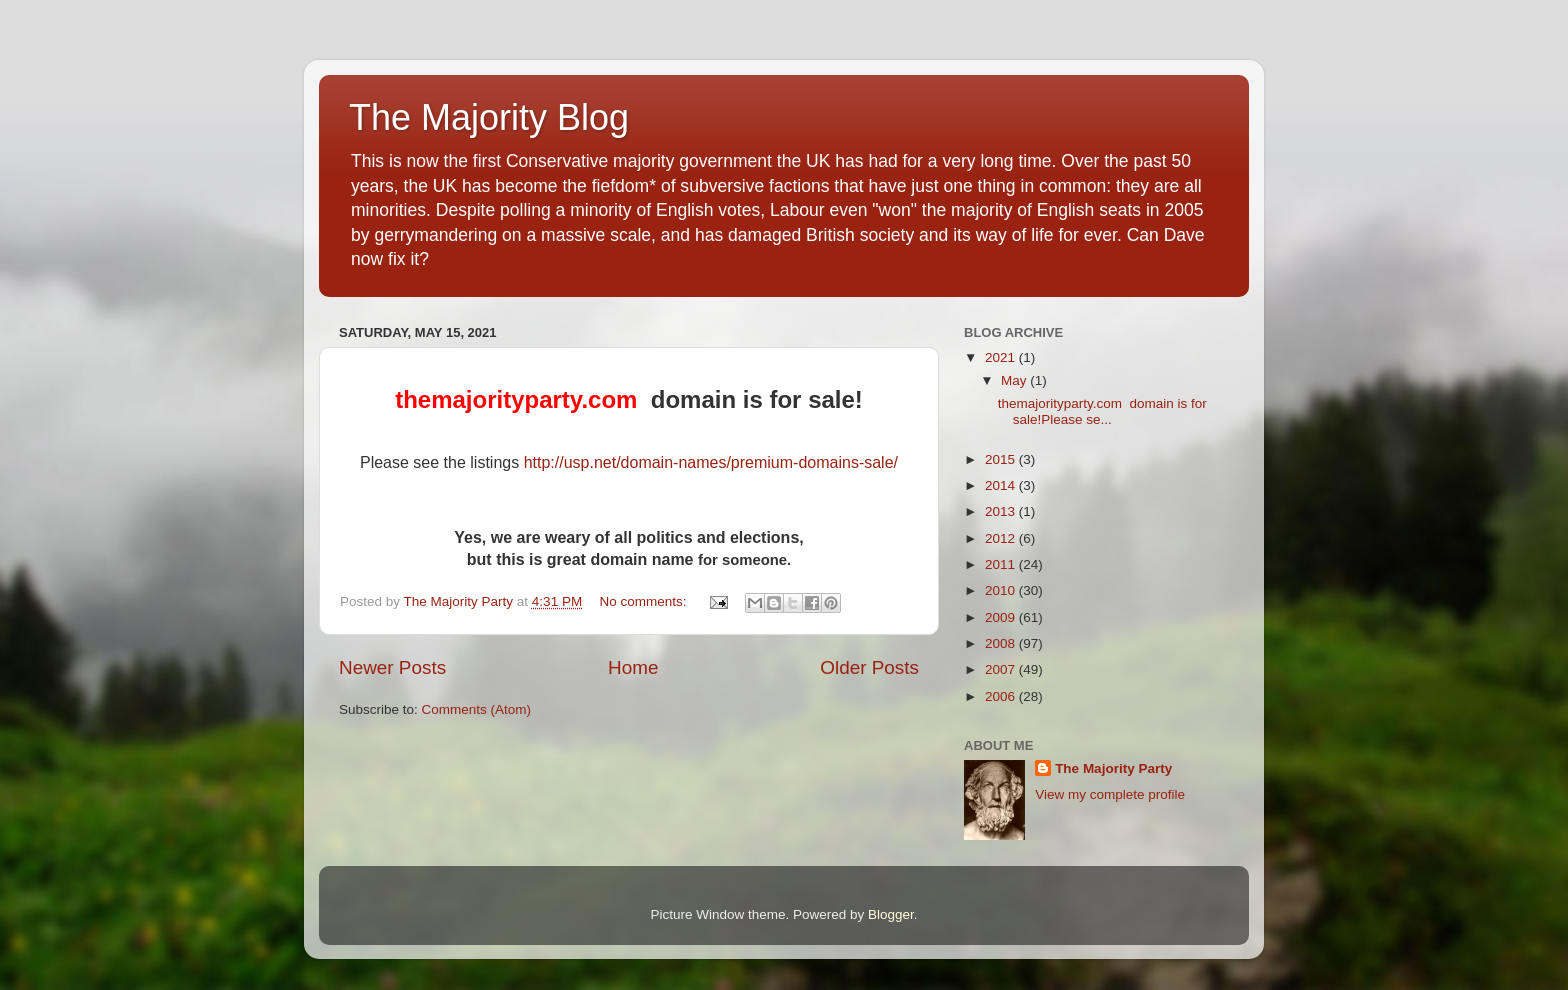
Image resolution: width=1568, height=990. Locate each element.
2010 (1002, 590)
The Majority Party (1113, 768)
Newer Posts (392, 667)
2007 (1002, 669)
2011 (1002, 564)
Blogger (891, 914)
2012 (1002, 538)
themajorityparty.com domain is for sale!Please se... (1102, 411)
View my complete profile (1110, 794)
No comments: (644, 601)
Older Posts (869, 667)
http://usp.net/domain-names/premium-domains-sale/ (711, 462)
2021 (1002, 357)
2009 (1002, 617)
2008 (1002, 643)
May (1015, 380)
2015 (1002, 459)
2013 (1002, 511)
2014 (1002, 485)
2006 (1002, 696)
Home (633, 667)
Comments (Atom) (477, 709)
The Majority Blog (489, 117)
